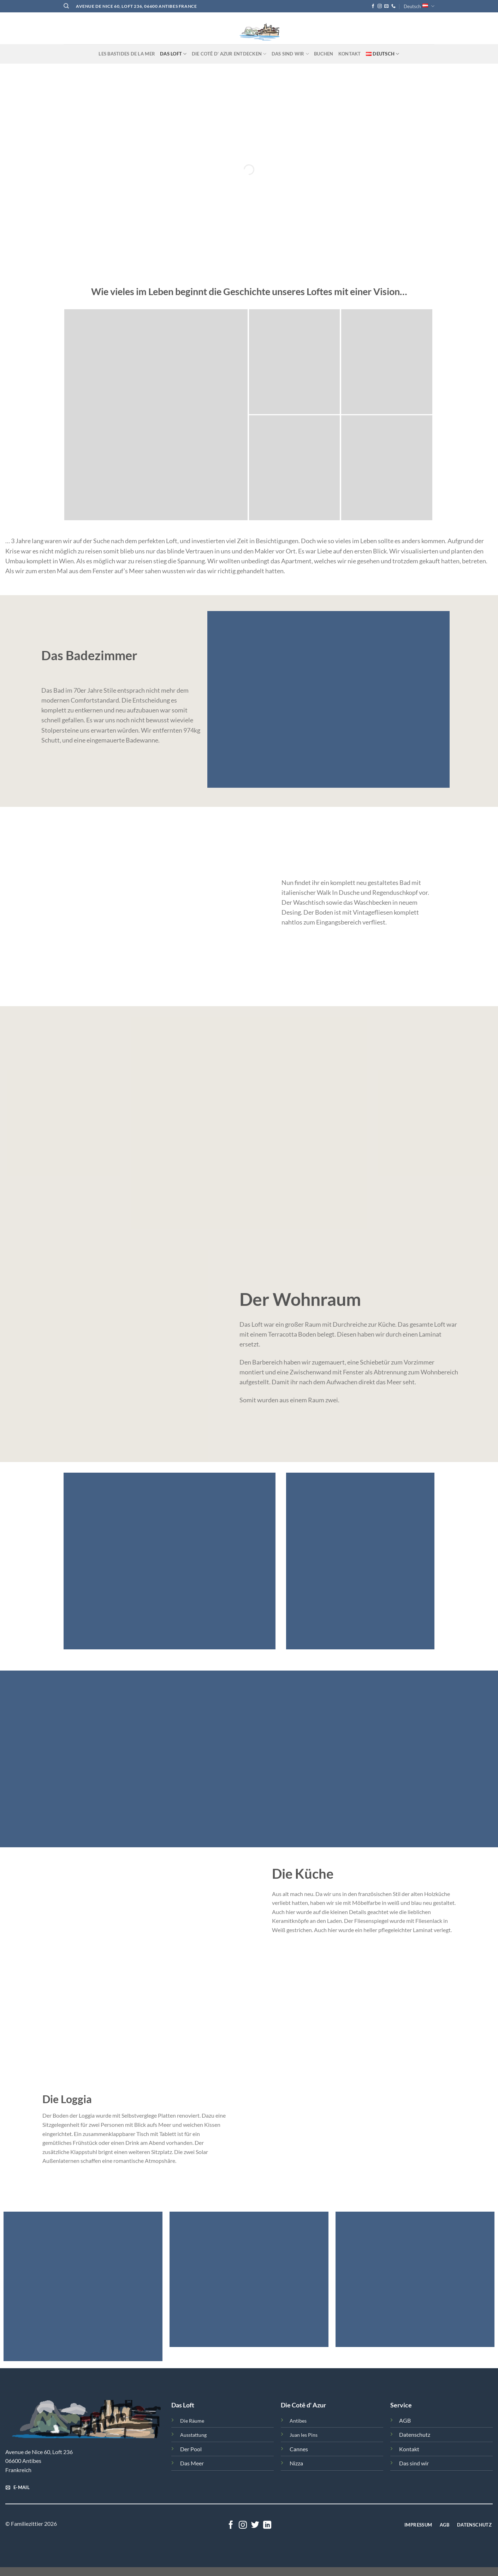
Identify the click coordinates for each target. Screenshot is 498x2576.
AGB (405, 2420)
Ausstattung (193, 2435)
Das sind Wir (290, 54)
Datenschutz (414, 2434)
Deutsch (419, 6)
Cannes (299, 2449)
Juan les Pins (304, 2435)
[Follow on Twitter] (255, 2525)
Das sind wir (414, 2463)
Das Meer (192, 2463)
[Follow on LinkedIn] (267, 2525)
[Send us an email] (386, 6)
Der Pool (191, 2449)
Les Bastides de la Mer (127, 54)
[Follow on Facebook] (373, 6)
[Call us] (393, 6)
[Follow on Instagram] (380, 6)
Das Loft (173, 54)
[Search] (66, 6)
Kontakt (349, 54)
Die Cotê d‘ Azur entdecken (229, 54)
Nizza (296, 2463)
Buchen (323, 54)
